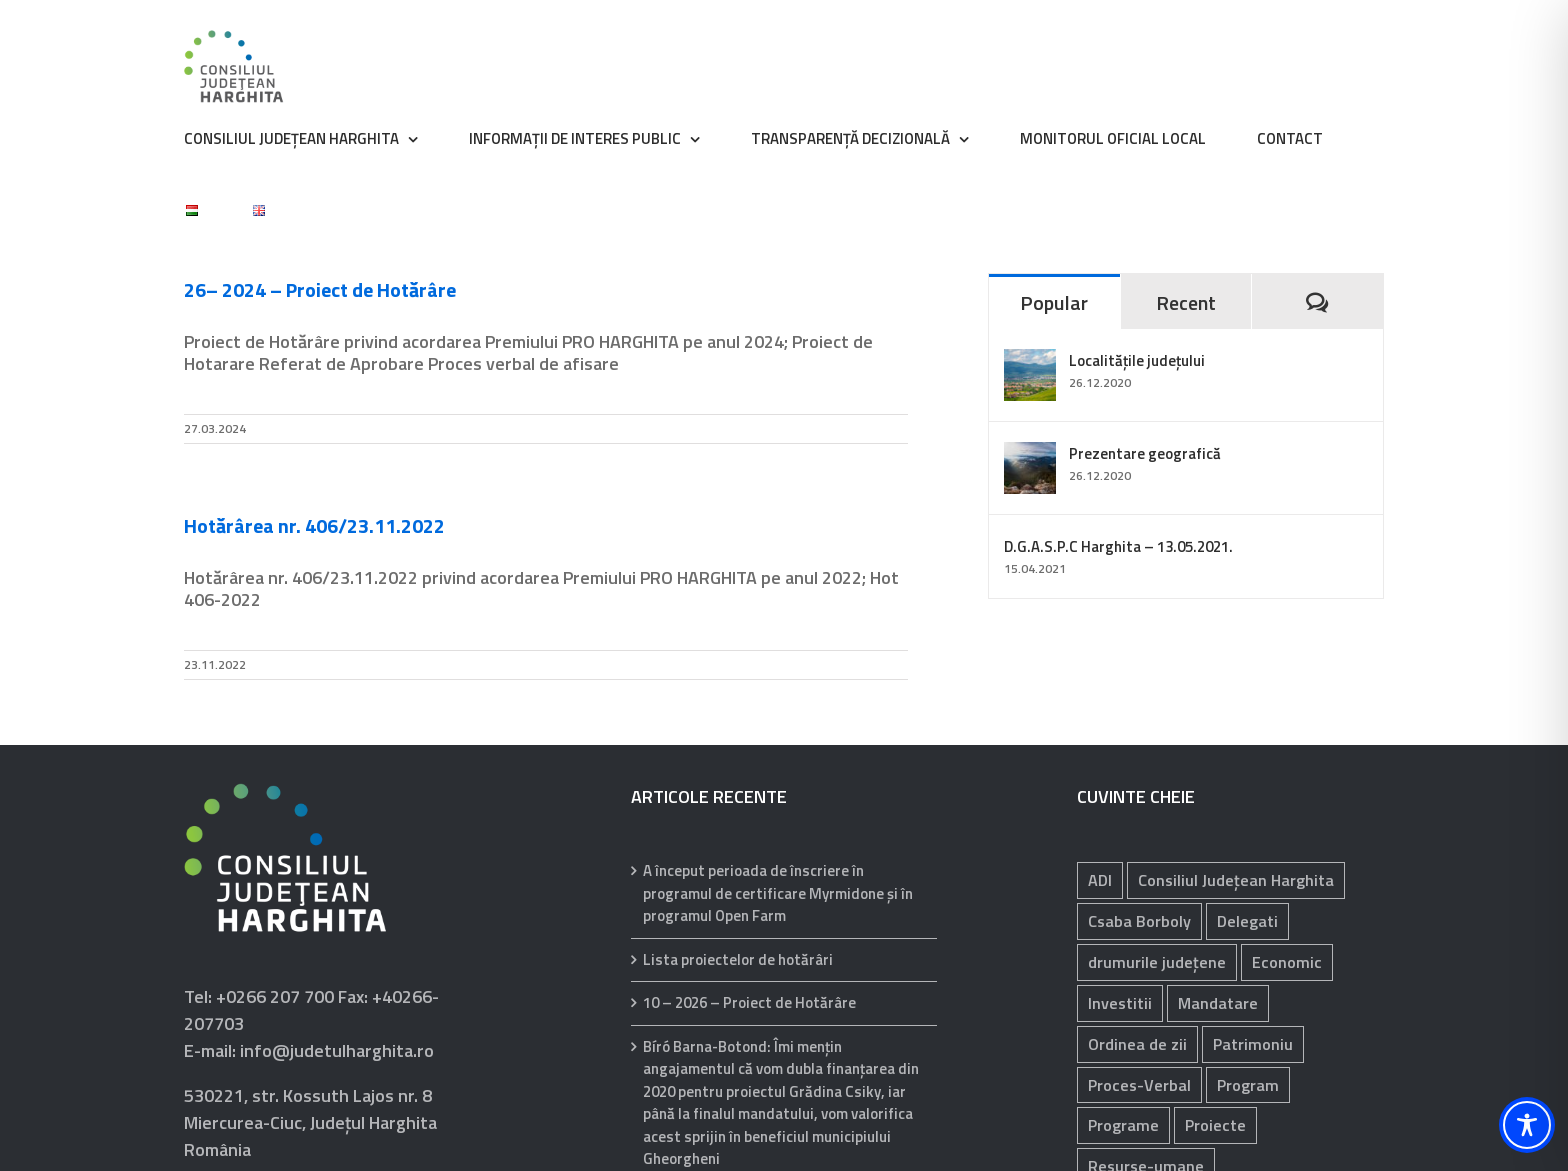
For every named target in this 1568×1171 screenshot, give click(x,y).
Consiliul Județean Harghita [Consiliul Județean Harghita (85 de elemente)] (1236, 880)
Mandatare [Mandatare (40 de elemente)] (1218, 1003)
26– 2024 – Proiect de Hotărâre (320, 289)
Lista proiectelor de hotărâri (738, 960)
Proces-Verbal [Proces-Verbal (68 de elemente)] (1139, 1085)
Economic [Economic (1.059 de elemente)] (1287, 962)
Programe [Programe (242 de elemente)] (1123, 1125)
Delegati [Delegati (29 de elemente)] (1247, 921)
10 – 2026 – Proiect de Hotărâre (749, 1003)
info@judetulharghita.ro (337, 1050)
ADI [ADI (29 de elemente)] (1100, 880)
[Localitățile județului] (1030, 362)
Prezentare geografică (1145, 453)
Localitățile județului (1137, 360)
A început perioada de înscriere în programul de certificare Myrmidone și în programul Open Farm (778, 893)
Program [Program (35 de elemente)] (1248, 1085)
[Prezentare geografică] (1030, 455)
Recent (1186, 302)
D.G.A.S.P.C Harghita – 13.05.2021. (1118, 546)
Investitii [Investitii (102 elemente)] (1120, 1003)
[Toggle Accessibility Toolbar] (1527, 1125)
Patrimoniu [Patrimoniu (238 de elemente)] (1253, 1044)
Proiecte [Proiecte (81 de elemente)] (1215, 1125)
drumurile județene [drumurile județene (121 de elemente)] (1157, 962)
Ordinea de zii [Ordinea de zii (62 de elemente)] (1137, 1044)
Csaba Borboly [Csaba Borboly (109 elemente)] (1139, 921)
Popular (1054, 302)
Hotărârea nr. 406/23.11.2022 (314, 525)
